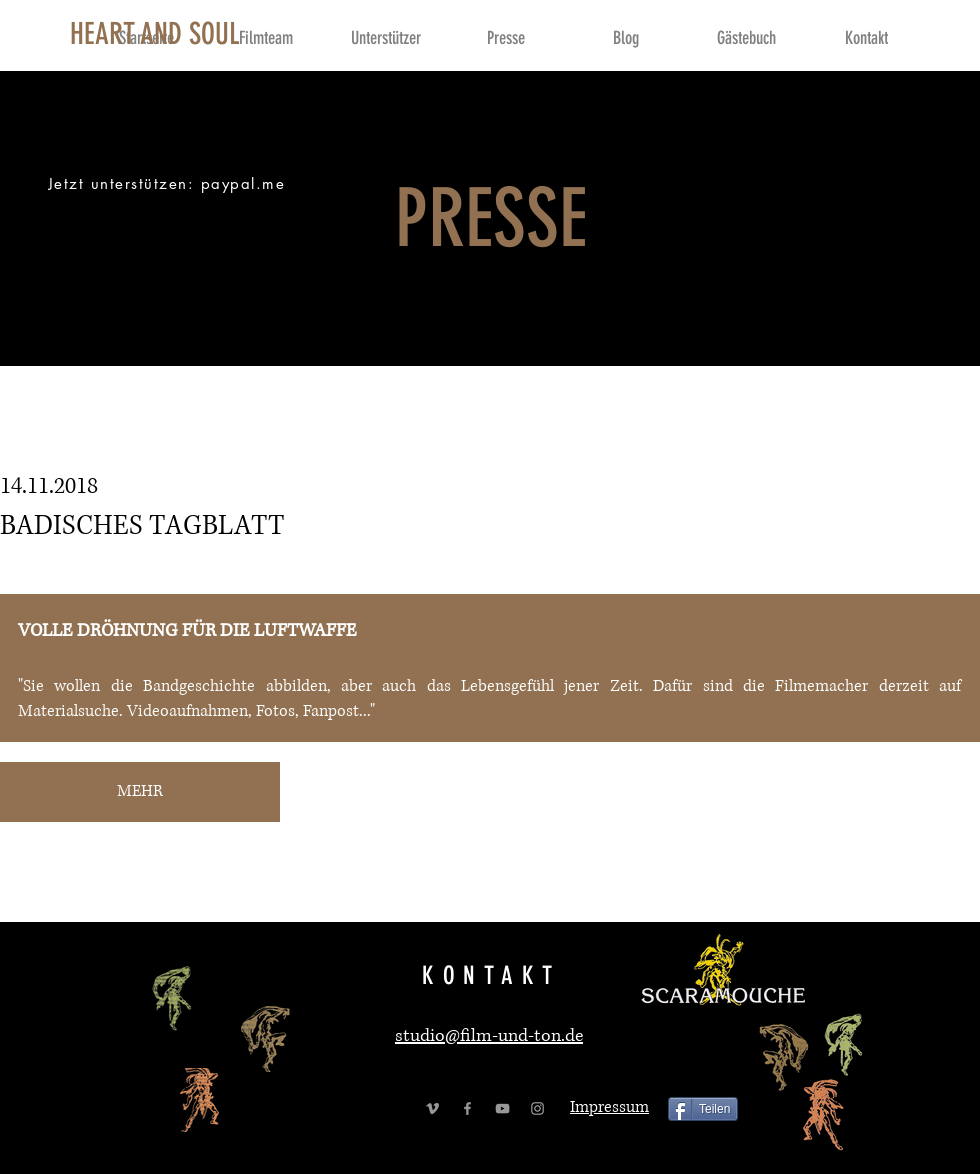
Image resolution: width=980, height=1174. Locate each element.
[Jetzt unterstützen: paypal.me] (168, 183)
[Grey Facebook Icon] (467, 1108)
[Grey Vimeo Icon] (432, 1108)
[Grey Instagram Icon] (537, 1108)
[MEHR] (140, 792)
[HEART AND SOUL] (155, 34)
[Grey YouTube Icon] (502, 1108)
